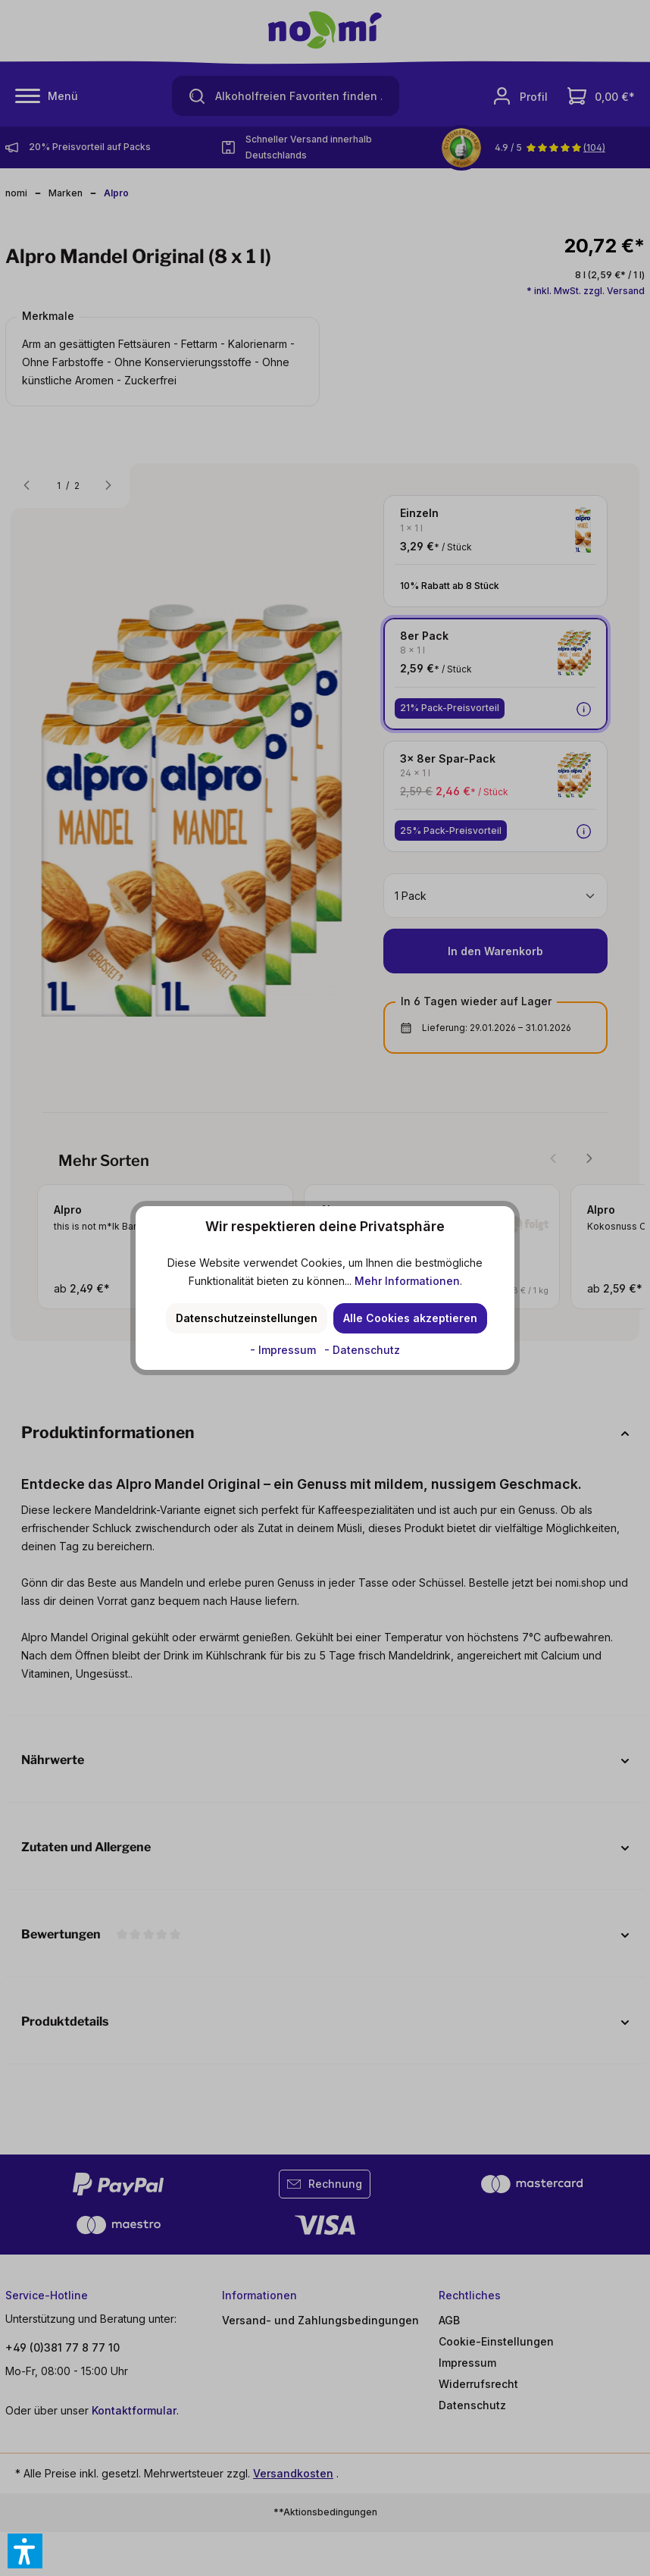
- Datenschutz (362, 1349)
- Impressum (284, 1349)
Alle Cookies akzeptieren (410, 1318)
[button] (25, 2551)
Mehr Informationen (407, 1280)
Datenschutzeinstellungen (246, 1318)
